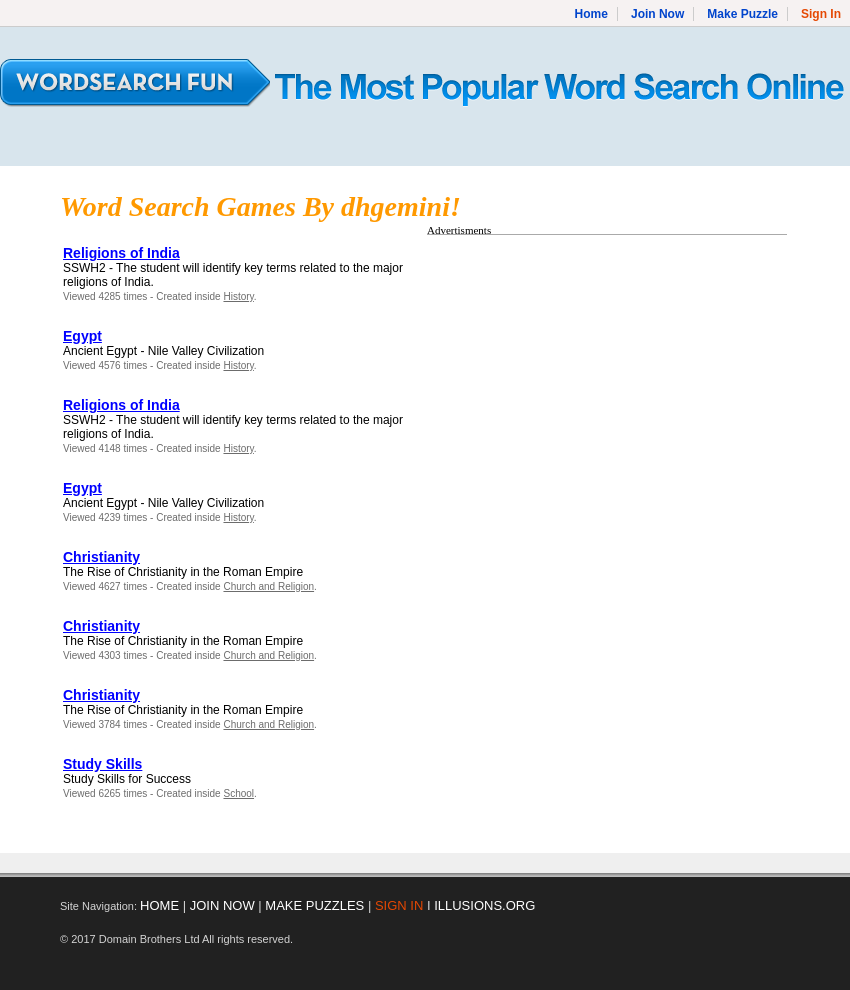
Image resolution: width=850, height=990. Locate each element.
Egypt (82, 336)
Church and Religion (268, 586)
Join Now (657, 14)
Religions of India (121, 253)
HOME (159, 905)
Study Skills (102, 764)
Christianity (101, 557)
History (238, 296)
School (238, 793)
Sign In (821, 14)
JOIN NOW (222, 905)
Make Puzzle (742, 14)
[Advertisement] (595, 383)
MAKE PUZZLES (314, 905)
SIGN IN (399, 905)
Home (591, 14)
